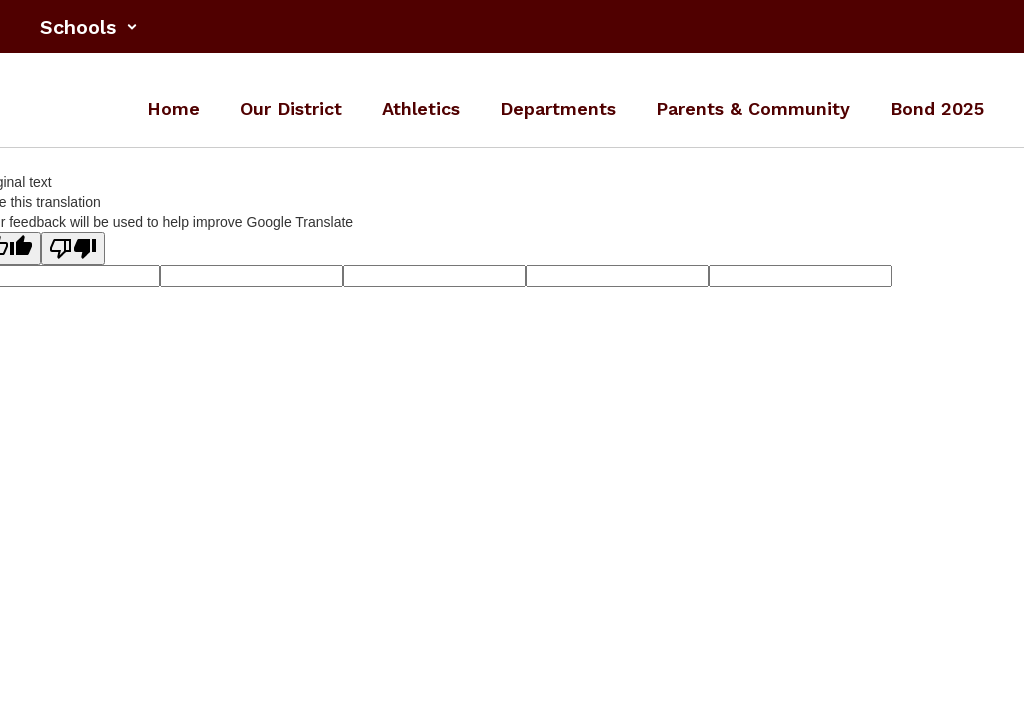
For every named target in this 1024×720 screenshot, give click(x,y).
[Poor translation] (73, 248)
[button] (89, 27)
